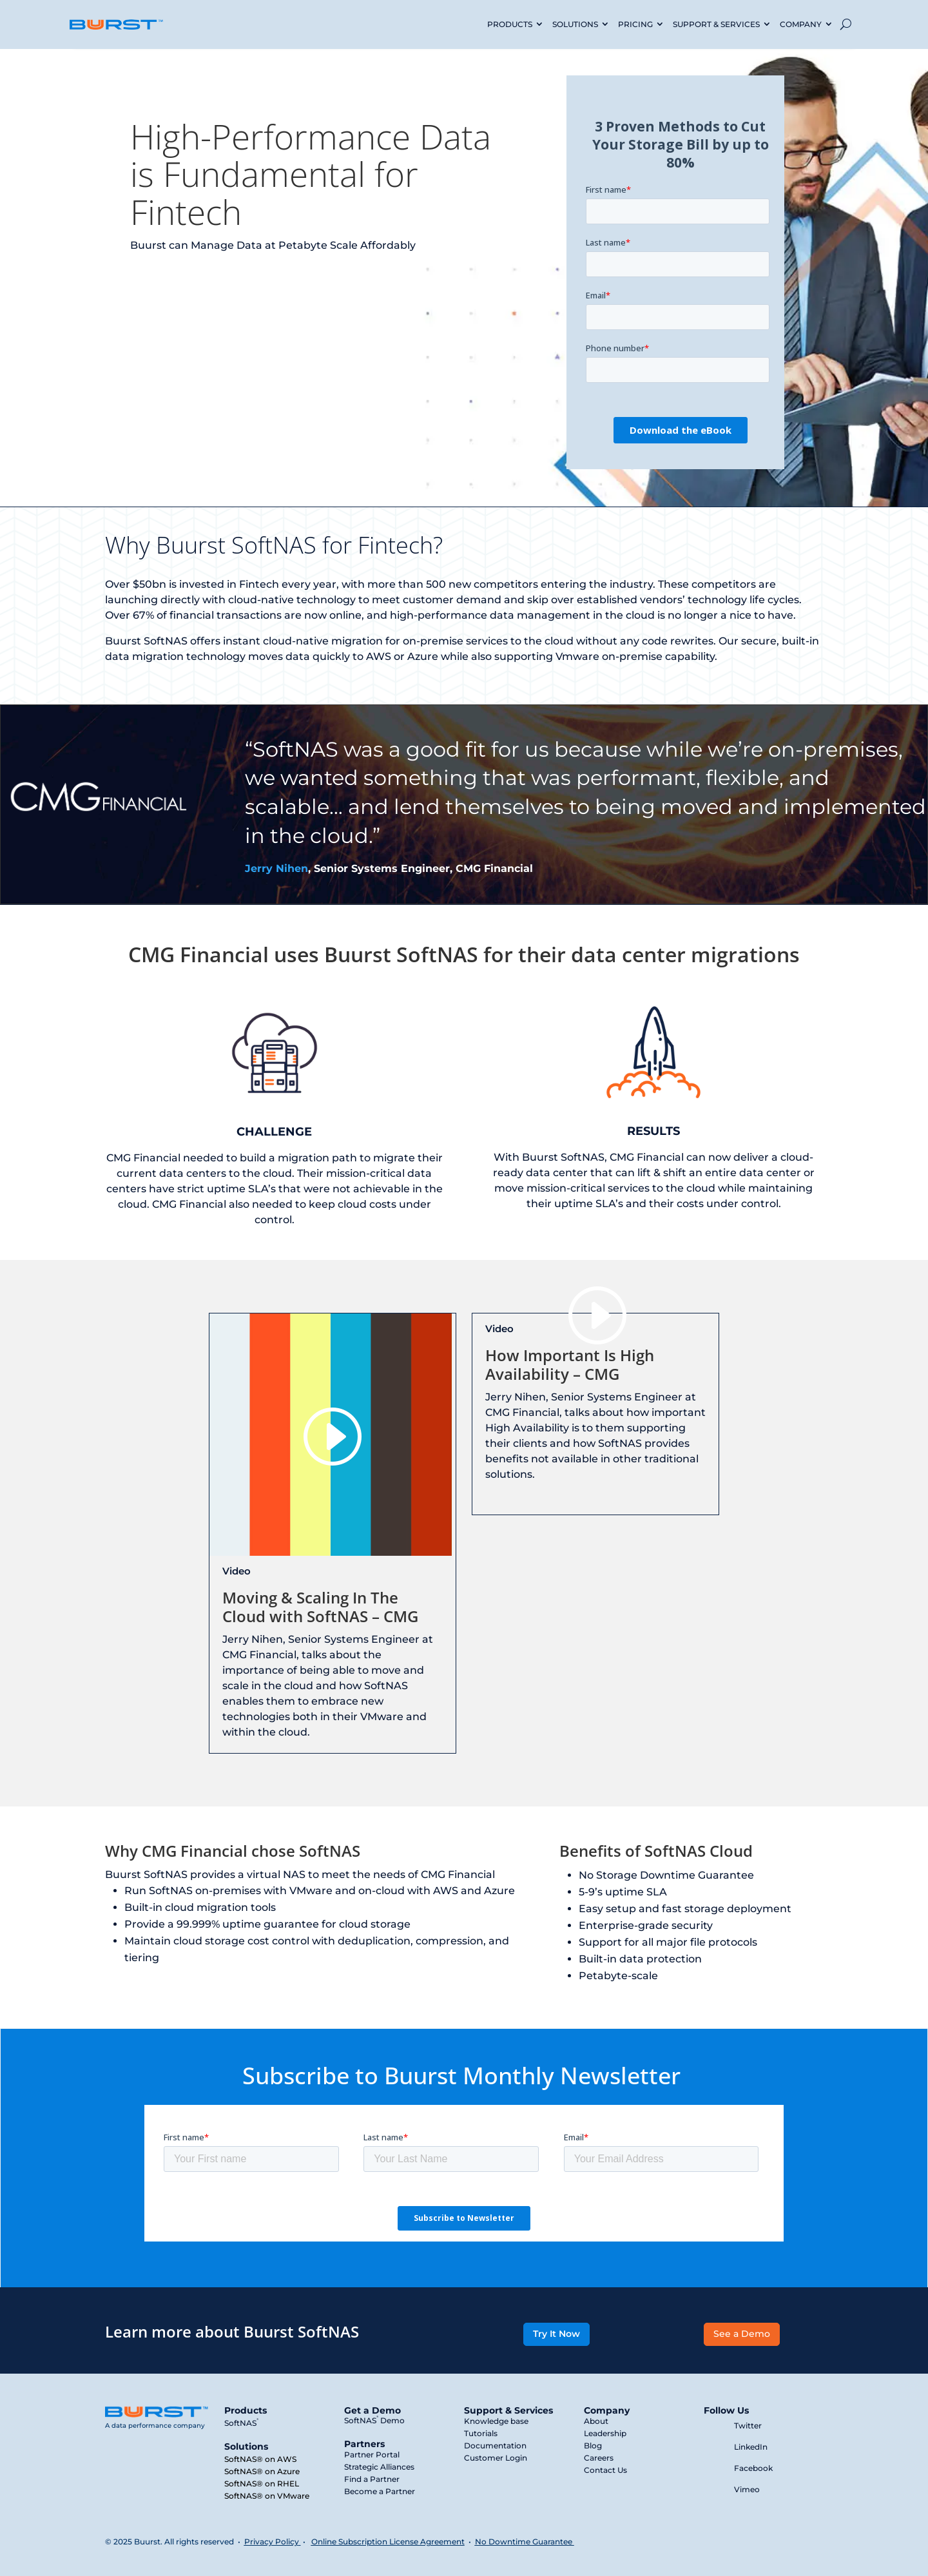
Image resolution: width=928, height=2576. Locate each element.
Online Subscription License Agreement (388, 2541)
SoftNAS (241, 2423)
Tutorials (481, 2433)
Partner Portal (372, 2454)
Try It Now (556, 2333)
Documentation (495, 2445)
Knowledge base (496, 2421)
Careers (599, 2458)
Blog (593, 2445)
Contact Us (605, 2470)
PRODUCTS (509, 24)
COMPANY (801, 24)
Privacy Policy (271, 2541)
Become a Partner (379, 2491)
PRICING (635, 24)
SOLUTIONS (575, 24)
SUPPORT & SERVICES (716, 24)
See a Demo (741, 2333)
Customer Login (495, 2458)
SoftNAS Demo (374, 2420)
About (596, 2421)
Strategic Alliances (379, 2467)
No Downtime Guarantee (524, 2541)
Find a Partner (372, 2479)
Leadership (605, 2433)
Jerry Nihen (276, 868)
